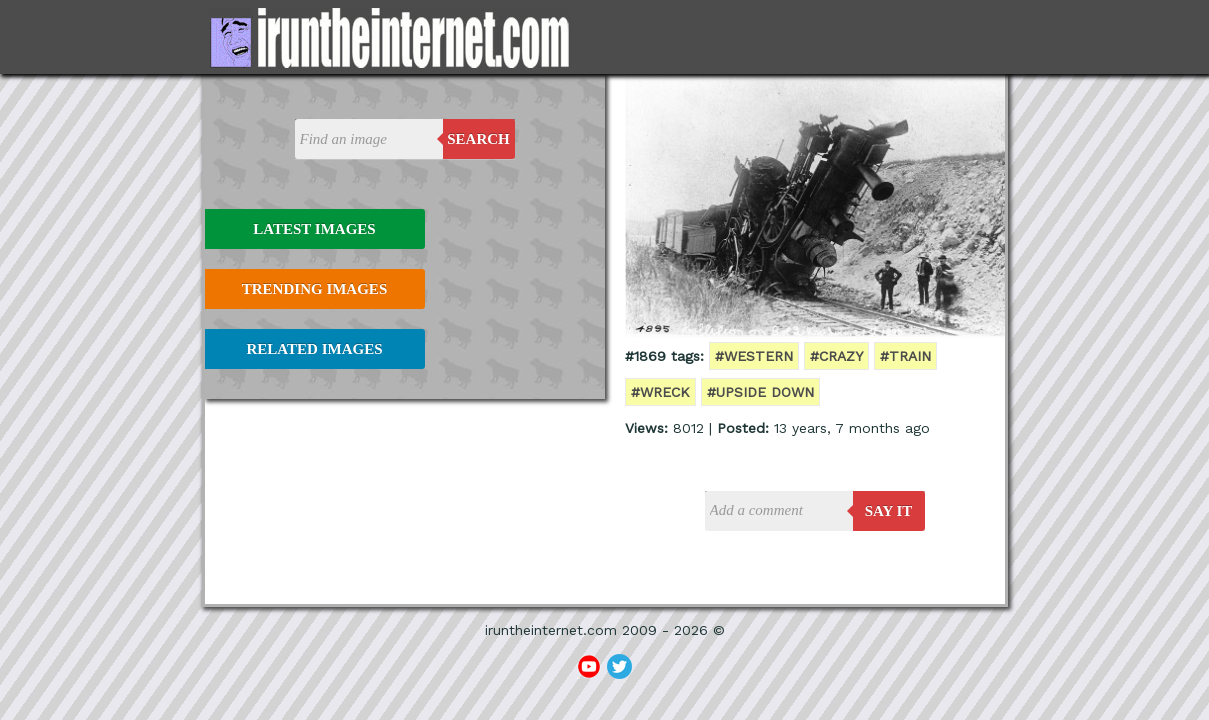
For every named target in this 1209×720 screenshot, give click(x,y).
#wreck (660, 392)
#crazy (836, 356)
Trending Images (314, 289)
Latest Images (314, 229)
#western (754, 356)
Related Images (315, 349)
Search (478, 139)
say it (889, 511)
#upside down (760, 392)
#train (905, 356)
